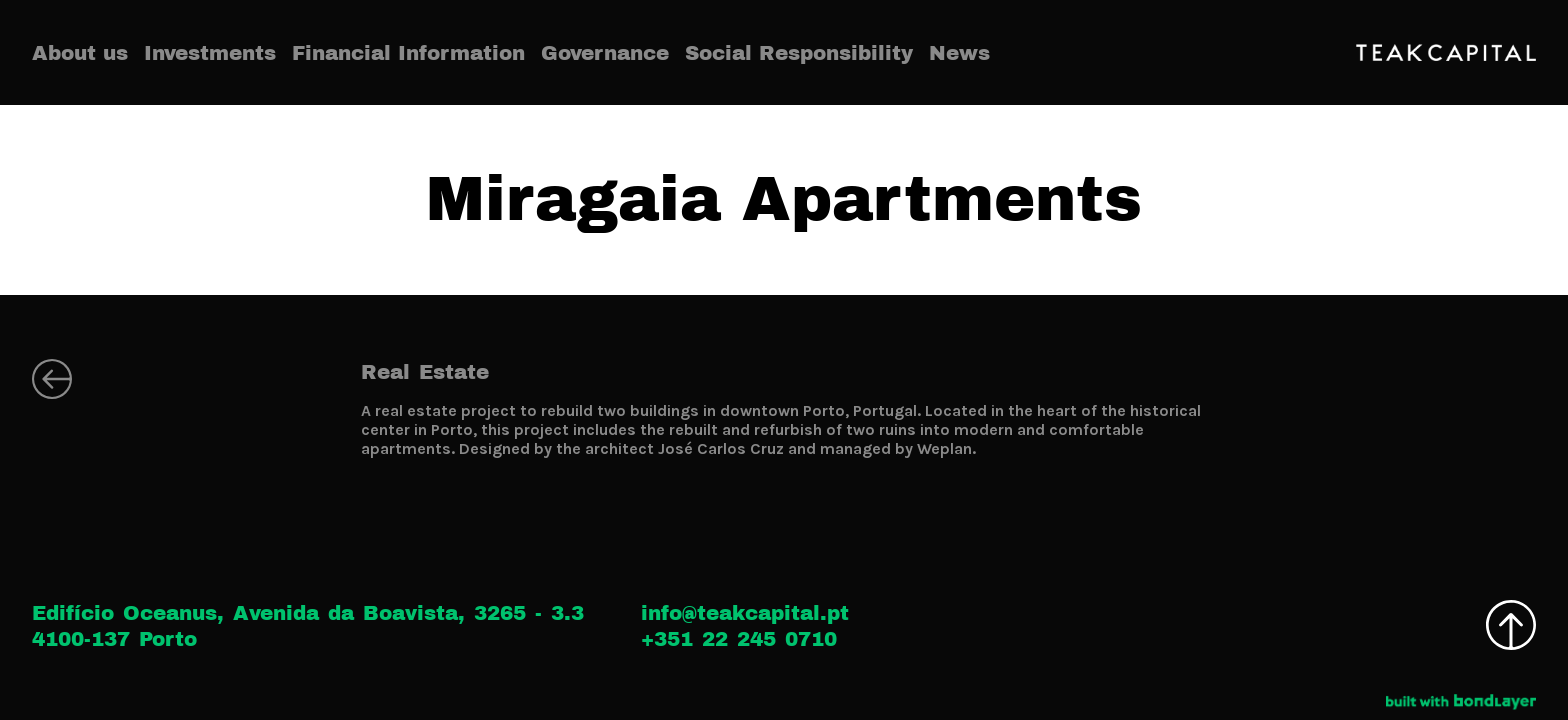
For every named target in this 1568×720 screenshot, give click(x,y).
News (959, 53)
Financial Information (408, 53)
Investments (210, 53)
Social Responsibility (799, 53)
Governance (605, 53)
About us (80, 53)
